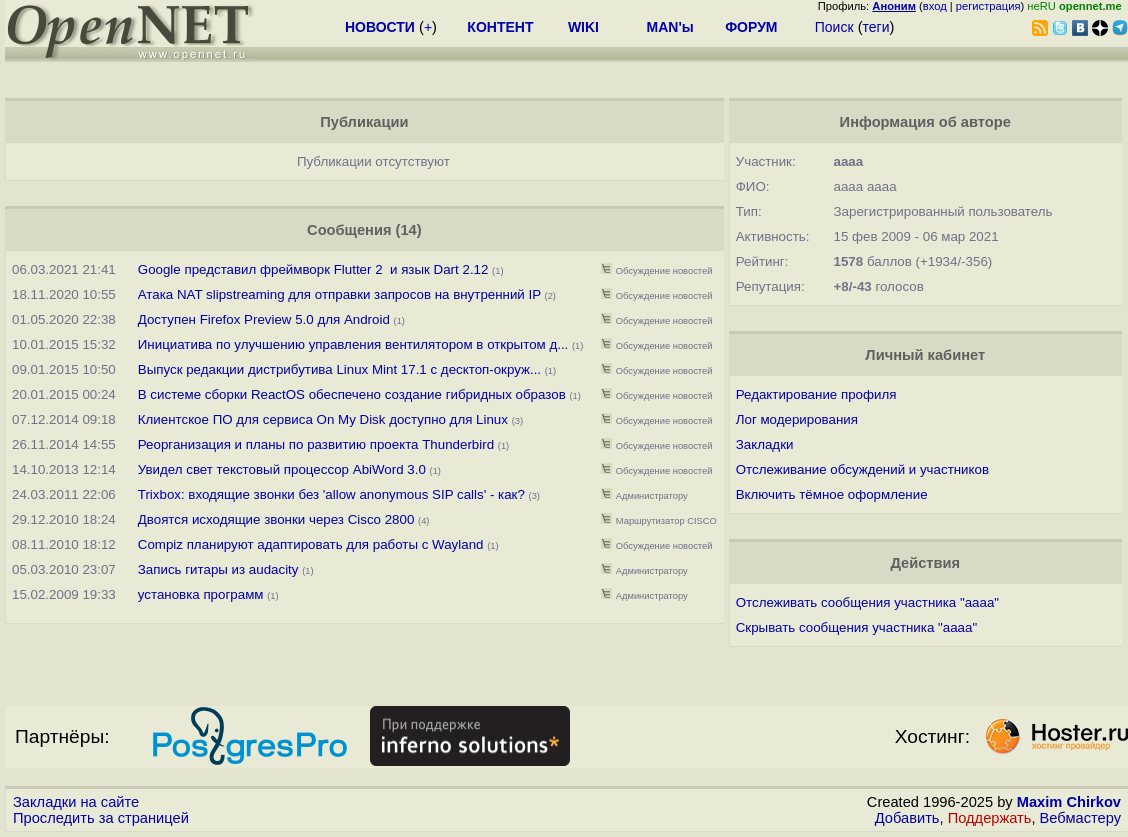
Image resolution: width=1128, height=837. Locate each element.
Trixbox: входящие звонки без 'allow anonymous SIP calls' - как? (331, 494)
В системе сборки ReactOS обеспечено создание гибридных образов (352, 394)
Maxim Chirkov (1069, 802)
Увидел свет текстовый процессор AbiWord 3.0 (282, 469)
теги (876, 27)
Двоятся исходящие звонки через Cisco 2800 (276, 519)
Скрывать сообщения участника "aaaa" (856, 627)
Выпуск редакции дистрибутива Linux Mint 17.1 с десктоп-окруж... (339, 369)
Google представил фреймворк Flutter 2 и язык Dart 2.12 (313, 269)
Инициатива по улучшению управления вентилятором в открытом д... (353, 344)
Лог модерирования (797, 419)
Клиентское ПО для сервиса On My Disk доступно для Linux (323, 419)
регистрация (988, 6)
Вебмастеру (1080, 818)
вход (935, 6)
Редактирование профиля (816, 394)
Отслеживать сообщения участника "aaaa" (867, 602)
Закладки (765, 444)
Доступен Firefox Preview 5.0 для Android (266, 319)
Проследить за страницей (101, 818)
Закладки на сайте (76, 802)
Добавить (907, 818)
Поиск (834, 27)
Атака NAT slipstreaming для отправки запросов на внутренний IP (339, 294)
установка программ (201, 594)
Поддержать (990, 818)
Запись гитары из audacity (218, 569)
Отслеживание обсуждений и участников (862, 469)
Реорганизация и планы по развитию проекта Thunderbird (318, 444)
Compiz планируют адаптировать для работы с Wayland (311, 544)
